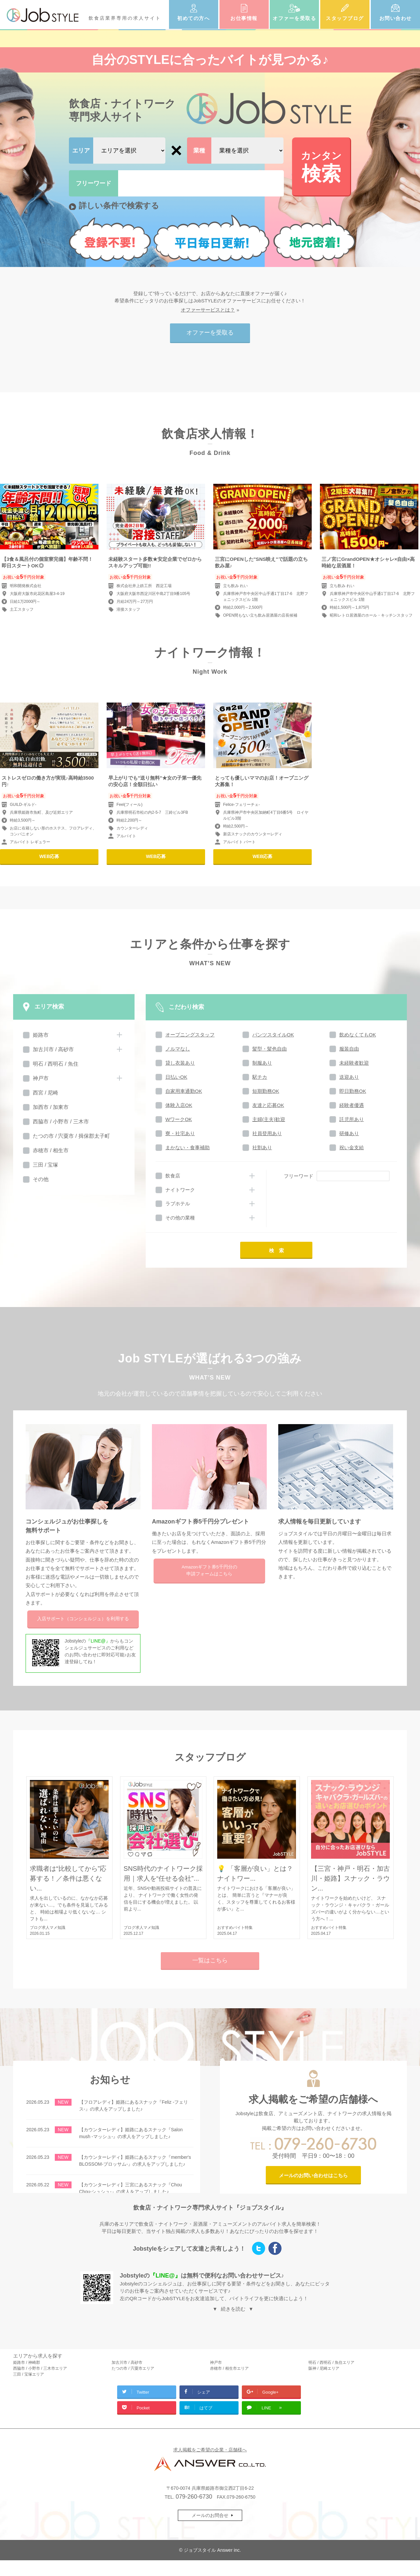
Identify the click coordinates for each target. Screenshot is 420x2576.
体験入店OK (178, 1105)
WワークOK (178, 1119)
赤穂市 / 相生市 (51, 1150)
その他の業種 (180, 1217)
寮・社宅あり (180, 1133)
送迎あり (349, 1077)
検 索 (276, 1250)
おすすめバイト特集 (235, 1927)
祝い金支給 (351, 1147)
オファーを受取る (294, 18)
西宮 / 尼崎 (45, 1092)
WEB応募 (49, 856)
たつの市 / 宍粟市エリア (133, 2368)
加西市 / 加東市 (51, 1107)
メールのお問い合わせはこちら (313, 2175)
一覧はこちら (210, 1960)
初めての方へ (193, 18)
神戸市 (41, 1078)
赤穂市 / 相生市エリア (229, 2368)
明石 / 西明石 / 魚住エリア (331, 2362)
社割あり (262, 1147)
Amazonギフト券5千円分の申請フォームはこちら (209, 1570)
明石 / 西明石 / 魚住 (55, 1064)
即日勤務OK (352, 1091)
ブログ (36, 1927)
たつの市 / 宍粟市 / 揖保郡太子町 (71, 1136)
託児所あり (351, 1119)
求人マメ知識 (53, 1927)
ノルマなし (177, 1049)
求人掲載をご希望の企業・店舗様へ (210, 2449)
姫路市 (41, 1035)
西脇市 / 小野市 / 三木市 (61, 1121)
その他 (41, 1179)
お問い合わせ (395, 18)
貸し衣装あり (180, 1063)
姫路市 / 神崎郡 (26, 2362)
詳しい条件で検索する (119, 205)
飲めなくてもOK (357, 1034)
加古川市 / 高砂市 (53, 1049)
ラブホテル (177, 1203)
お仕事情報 (244, 18)
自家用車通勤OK (183, 1091)
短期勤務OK (265, 1091)
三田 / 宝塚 (45, 1165)
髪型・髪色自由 (269, 1049)
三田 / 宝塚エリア (28, 2374)
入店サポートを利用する (83, 1618)
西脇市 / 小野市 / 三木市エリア (40, 2368)
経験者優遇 (351, 1105)
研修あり (349, 1133)
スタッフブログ (345, 18)
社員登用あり (267, 1133)
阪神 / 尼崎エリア (323, 2368)
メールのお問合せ (210, 2515)
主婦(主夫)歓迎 (268, 1119)
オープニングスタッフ (190, 1034)
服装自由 (349, 1049)
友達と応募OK (268, 1105)
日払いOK (176, 1077)
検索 (321, 166)
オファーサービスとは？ (208, 310)
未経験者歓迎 (354, 1063)
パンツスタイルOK (273, 1034)
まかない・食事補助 (187, 1147)
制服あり (262, 1063)
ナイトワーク (180, 1190)
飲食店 (172, 1175)
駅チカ (259, 1077)
